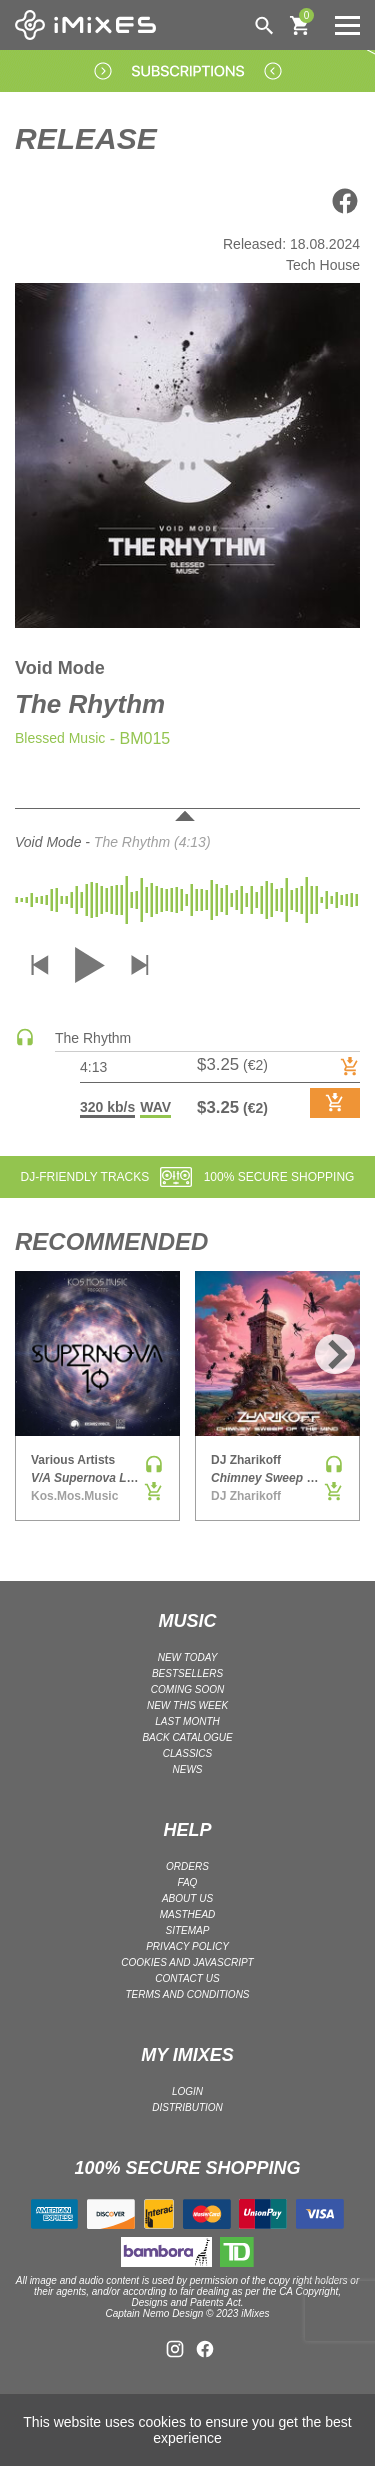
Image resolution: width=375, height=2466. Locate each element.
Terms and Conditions (187, 1994)
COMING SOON (187, 1689)
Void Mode (60, 668)
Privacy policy (187, 1946)
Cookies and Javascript (187, 1962)
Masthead (188, 1914)
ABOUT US (187, 1898)
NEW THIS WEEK (187, 1705)
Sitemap (188, 1930)
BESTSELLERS (187, 1673)
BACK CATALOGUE (187, 1737)
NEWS (188, 1769)
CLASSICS (187, 1753)
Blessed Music (60, 738)
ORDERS (187, 1866)
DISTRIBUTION (187, 2107)
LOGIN (187, 2091)
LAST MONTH (187, 1721)
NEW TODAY (188, 1657)
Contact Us (187, 1978)
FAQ (188, 1882)
